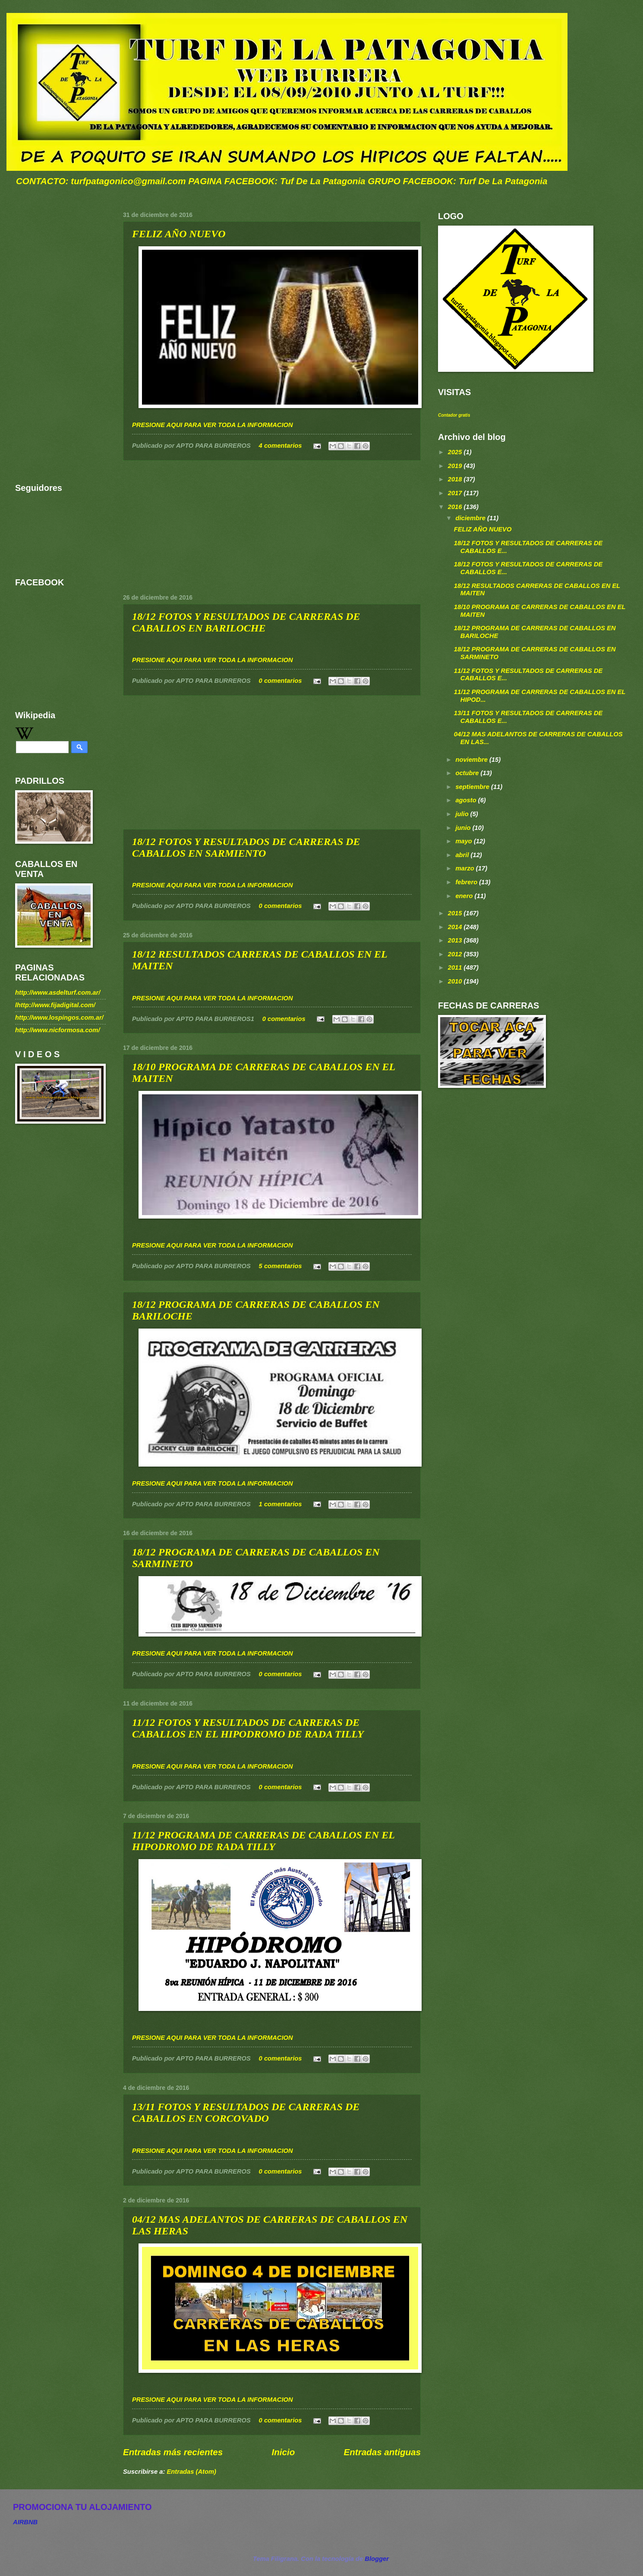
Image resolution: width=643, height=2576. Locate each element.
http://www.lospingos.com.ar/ (59, 1017)
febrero (467, 882)
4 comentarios (280, 445)
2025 (456, 452)
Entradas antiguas (382, 2452)
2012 (456, 954)
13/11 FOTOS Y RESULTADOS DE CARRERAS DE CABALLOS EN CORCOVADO (245, 2112)
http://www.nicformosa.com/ (57, 1030)
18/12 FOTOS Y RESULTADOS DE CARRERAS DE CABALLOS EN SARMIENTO (246, 847)
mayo (464, 841)
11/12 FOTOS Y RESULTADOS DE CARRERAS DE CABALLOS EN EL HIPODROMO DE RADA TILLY (248, 1728)
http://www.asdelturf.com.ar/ (57, 992)
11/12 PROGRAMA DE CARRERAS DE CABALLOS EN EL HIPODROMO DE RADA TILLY (263, 1840)
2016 (456, 506)
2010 (456, 981)
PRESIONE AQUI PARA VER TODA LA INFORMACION (212, 424)
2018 (456, 479)
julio (462, 813)
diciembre (471, 518)
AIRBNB (25, 2522)
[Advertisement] (272, 527)
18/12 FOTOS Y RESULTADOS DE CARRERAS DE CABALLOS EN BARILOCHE (246, 622)
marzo (465, 868)
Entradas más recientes (173, 2452)
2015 (456, 913)
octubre (467, 773)
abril (462, 854)
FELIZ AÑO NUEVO (178, 233)
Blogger (376, 2558)
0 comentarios (280, 680)
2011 (456, 967)
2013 (456, 940)
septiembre (473, 786)
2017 (456, 493)
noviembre (472, 759)
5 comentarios (280, 1266)
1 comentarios (280, 1504)
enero (464, 895)
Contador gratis (454, 415)
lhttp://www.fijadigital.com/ (55, 1005)
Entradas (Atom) (191, 2471)
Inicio (283, 2452)
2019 (456, 465)
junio (463, 827)
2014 (456, 927)
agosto (466, 800)
